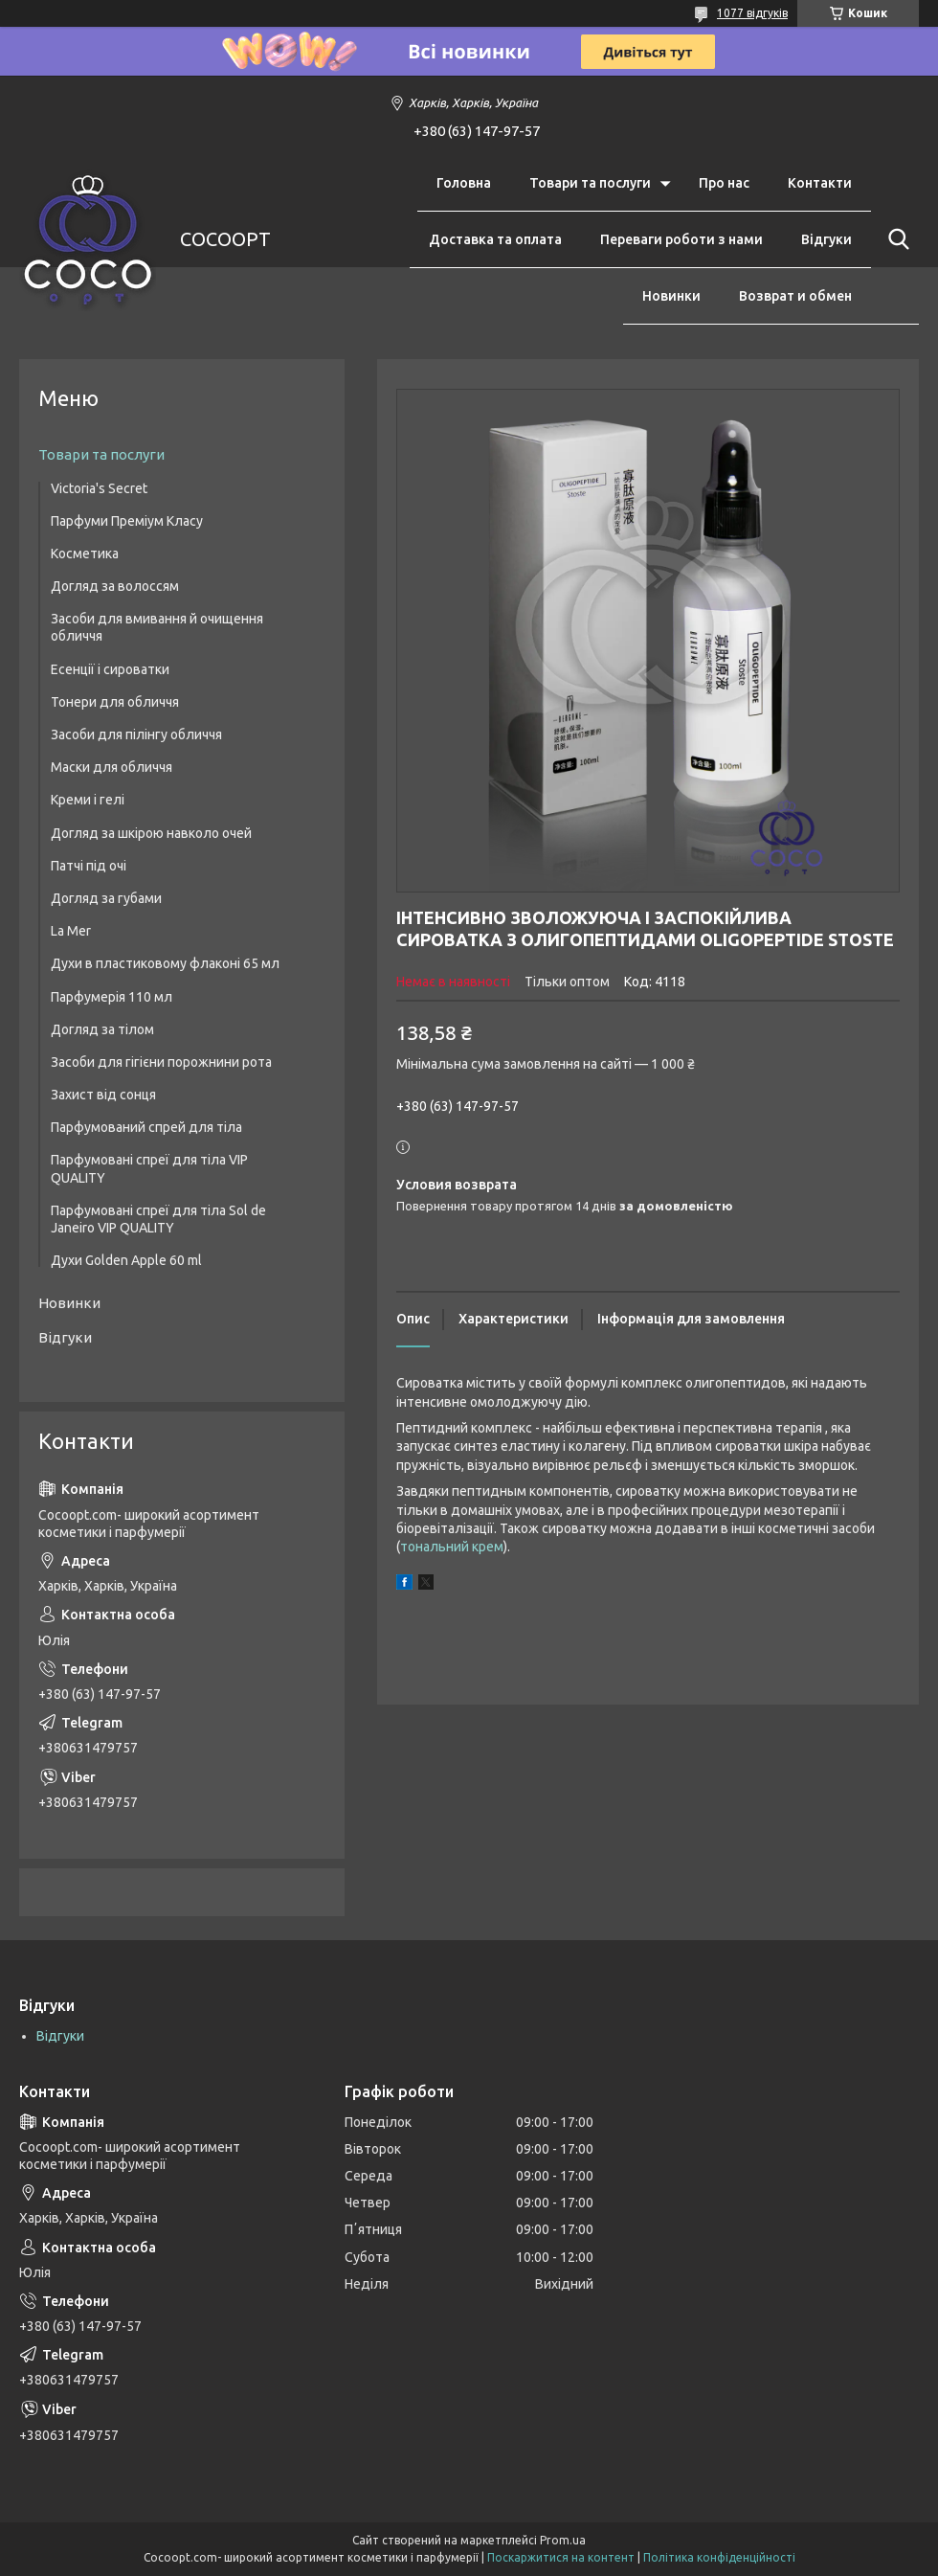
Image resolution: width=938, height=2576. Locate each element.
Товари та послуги (590, 183)
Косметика (85, 553)
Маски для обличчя (111, 767)
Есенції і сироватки (110, 669)
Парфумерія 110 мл (111, 997)
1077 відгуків (752, 13)
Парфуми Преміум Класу (127, 521)
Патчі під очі (88, 865)
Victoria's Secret (99, 488)
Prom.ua (563, 2540)
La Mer (71, 930)
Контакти (820, 183)
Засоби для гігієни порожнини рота (161, 1062)
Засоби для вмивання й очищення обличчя (157, 627)
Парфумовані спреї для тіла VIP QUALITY (149, 1168)
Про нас (724, 183)
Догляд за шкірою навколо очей (151, 833)
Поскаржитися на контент (561, 2557)
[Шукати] (895, 239)
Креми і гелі (87, 799)
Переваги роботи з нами (681, 239)
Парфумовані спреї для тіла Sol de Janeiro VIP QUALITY (158, 1219)
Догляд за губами (106, 898)
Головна (463, 183)
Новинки (671, 296)
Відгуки (826, 239)
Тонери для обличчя (115, 702)
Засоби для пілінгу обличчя (136, 734)
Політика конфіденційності (719, 2557)
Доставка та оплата (495, 239)
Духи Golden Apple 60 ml (126, 1260)
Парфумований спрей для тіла (146, 1127)
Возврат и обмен (795, 296)
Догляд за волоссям (115, 586)
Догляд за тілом (102, 1029)
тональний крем (451, 1546)
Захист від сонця (103, 1094)
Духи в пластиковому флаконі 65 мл (165, 963)
